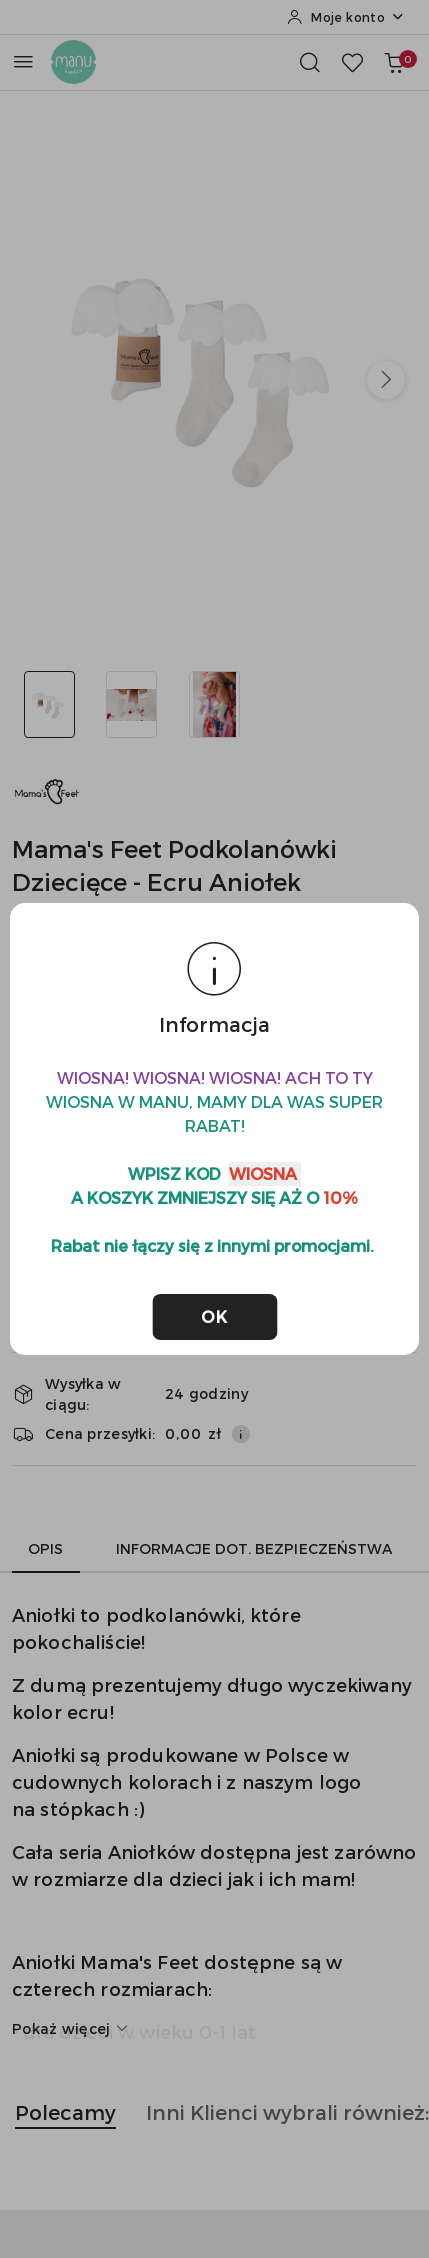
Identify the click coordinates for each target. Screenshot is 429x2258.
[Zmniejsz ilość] (28, 1206)
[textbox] (182, 1134)
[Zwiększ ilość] (360, 1206)
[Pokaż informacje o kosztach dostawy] (241, 1434)
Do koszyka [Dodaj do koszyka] (170, 1260)
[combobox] (207, 1134)
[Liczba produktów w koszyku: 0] (394, 62)
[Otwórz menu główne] (23, 61)
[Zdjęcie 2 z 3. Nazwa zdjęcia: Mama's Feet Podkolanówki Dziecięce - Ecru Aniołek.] (132, 704)
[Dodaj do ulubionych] (378, 1261)
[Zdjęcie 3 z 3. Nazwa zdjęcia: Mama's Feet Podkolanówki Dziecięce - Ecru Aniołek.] (214, 704)
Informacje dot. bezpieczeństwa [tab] (254, 1548)
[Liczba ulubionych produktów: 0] (352, 62)
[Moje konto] (346, 17)
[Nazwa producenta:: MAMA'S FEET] (47, 789)
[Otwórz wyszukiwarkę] (310, 62)
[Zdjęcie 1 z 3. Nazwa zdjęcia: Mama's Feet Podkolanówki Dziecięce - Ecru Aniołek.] (49, 704)
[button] (386, 380)
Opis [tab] (46, 1548)
